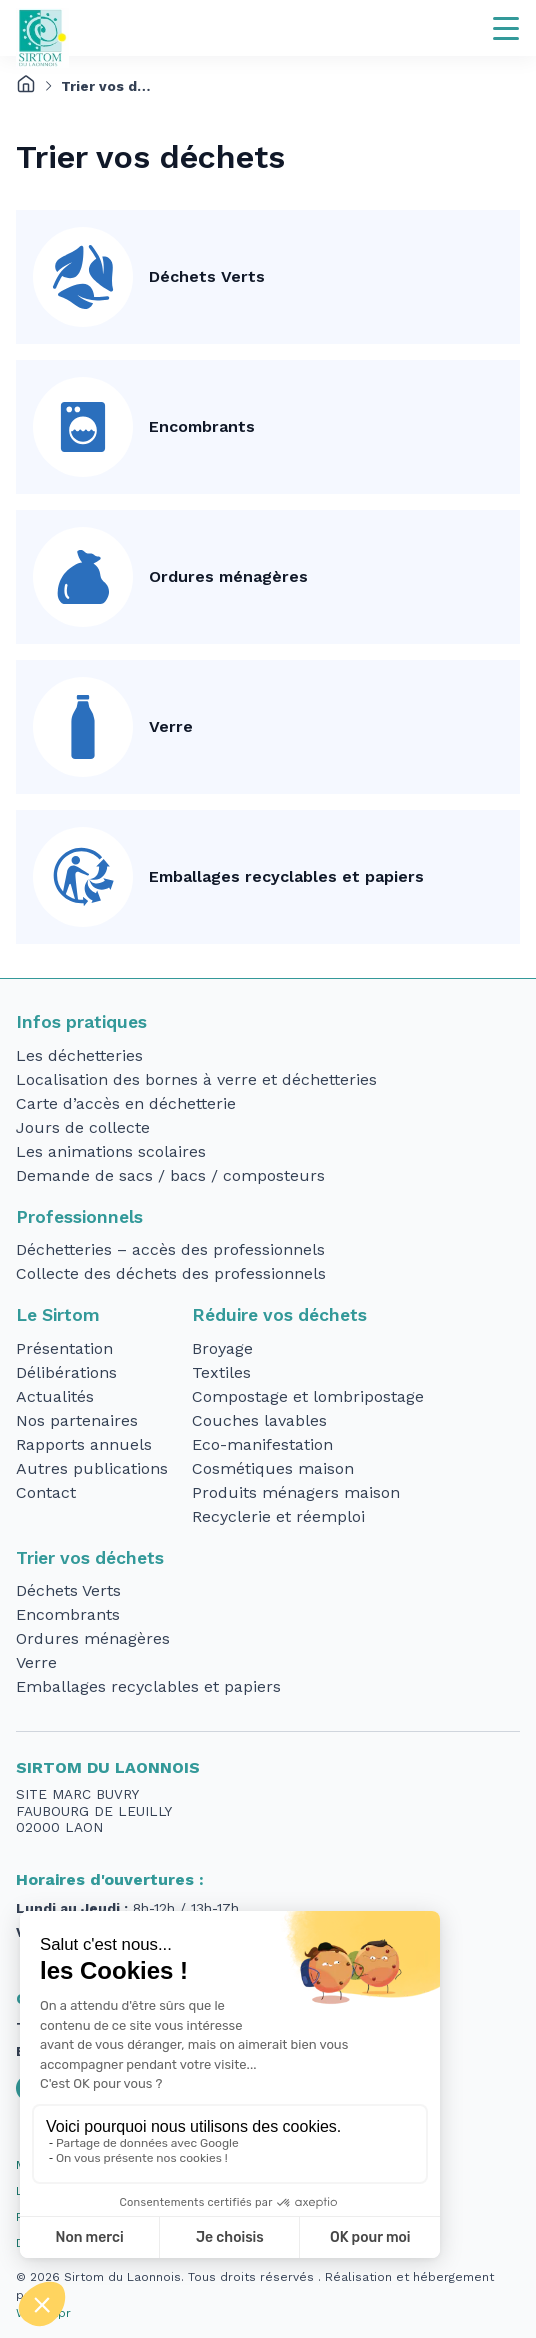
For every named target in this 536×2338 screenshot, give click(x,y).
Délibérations (66, 1372)
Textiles (221, 1372)
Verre (171, 726)
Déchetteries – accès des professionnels (170, 1249)
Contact (46, 1492)
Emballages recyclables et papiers (286, 876)
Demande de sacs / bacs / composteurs (170, 1175)
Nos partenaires (77, 1420)
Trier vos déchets (90, 1558)
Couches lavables (259, 1420)
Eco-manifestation (262, 1444)
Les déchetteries (79, 1055)
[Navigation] (506, 28)
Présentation (64, 1348)
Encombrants (202, 426)
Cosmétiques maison (273, 1468)
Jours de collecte (83, 1127)
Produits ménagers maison (296, 1492)
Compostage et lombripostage (308, 1396)
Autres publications (92, 1468)
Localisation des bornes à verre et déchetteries (196, 1079)
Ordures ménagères (228, 576)
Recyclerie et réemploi (278, 1516)
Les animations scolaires (111, 1151)
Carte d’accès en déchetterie (126, 1103)
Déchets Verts (207, 276)
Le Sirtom (58, 1315)
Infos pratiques (81, 1022)
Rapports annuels (84, 1444)
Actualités (55, 1396)
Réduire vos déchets (279, 1315)
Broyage (222, 1348)
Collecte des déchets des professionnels (171, 1273)
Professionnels (79, 1217)
